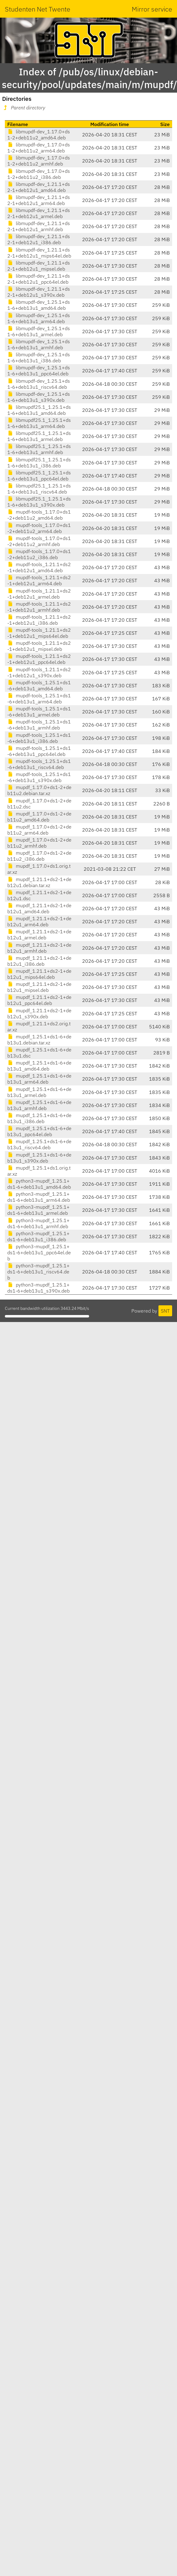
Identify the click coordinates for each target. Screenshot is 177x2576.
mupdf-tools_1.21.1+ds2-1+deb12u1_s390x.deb (39, 672)
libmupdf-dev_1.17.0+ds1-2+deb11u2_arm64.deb (38, 148)
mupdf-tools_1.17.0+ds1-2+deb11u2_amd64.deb (39, 515)
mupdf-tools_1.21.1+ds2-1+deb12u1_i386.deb (39, 620)
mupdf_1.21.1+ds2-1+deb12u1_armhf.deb (39, 948)
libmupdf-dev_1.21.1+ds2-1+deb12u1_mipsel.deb (38, 266)
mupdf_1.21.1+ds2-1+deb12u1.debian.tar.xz (39, 882)
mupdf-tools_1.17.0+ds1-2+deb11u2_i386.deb (39, 554)
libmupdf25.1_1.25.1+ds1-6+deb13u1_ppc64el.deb (39, 476)
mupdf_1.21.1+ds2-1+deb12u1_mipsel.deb (39, 987)
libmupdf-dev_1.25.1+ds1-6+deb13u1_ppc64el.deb (38, 370)
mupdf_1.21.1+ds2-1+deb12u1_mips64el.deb (39, 974)
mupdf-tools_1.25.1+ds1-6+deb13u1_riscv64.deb (39, 764)
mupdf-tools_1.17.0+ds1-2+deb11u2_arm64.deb (39, 528)
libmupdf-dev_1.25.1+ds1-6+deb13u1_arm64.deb (38, 318)
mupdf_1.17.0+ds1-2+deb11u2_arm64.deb (39, 830)
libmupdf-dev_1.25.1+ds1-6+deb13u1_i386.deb (38, 357)
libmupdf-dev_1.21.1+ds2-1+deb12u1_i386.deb (38, 239)
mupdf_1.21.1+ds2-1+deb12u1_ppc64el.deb (39, 1000)
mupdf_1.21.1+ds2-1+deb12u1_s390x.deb (39, 1013)
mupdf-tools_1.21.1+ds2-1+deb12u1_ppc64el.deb (39, 659)
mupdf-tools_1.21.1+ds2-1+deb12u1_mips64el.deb (39, 633)
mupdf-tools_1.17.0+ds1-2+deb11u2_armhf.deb (39, 541)
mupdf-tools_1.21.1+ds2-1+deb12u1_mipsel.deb (39, 646)
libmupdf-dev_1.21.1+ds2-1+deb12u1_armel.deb (38, 213)
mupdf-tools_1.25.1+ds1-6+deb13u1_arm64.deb (39, 698)
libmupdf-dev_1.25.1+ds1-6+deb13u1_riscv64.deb (38, 384)
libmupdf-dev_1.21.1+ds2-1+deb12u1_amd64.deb (38, 187)
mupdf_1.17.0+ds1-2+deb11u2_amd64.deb (39, 817)
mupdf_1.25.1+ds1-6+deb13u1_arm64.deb (39, 1079)
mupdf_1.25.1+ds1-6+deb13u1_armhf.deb (39, 1105)
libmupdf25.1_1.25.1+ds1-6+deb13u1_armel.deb (39, 436)
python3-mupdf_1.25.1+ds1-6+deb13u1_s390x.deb (38, 1288)
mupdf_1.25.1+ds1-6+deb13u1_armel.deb (39, 1092)
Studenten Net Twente (37, 9)
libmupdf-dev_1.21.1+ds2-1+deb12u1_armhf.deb (38, 226)
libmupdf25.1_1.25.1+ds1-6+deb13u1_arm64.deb (39, 423)
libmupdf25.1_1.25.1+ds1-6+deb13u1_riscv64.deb (39, 489)
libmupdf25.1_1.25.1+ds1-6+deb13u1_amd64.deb (39, 410)
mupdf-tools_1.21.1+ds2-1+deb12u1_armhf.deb (39, 607)
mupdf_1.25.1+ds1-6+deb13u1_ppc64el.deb (39, 1131)
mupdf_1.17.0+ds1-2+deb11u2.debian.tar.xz (39, 790)
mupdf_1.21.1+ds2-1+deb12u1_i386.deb (39, 961)
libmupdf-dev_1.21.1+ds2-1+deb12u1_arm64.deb (38, 200)
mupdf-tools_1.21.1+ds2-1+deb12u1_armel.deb (39, 594)
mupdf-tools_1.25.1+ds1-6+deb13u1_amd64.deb (39, 685)
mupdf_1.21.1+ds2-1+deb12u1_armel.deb (39, 934)
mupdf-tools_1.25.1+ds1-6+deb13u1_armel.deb (39, 711)
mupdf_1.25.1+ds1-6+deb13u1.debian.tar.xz (39, 1039)
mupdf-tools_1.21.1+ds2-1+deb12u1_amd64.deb (39, 567)
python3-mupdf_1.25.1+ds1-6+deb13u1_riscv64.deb (38, 1271)
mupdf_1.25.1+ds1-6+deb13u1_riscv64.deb (39, 1144)
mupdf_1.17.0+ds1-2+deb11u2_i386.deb (39, 856)
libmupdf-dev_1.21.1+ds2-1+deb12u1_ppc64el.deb (38, 279)
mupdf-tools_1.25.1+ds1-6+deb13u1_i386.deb (39, 738)
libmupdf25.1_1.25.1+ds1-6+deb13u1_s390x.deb (39, 502)
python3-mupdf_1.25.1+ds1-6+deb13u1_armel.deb (38, 1210)
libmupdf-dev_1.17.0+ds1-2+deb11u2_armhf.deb (38, 161)
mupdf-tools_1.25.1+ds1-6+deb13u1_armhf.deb (39, 725)
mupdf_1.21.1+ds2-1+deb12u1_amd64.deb (39, 908)
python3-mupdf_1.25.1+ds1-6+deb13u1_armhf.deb (38, 1223)
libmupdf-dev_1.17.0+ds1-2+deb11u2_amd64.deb (38, 134)
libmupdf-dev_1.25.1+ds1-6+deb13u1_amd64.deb (38, 305)
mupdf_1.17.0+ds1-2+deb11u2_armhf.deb (39, 843)
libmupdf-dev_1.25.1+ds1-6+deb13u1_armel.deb (38, 331)
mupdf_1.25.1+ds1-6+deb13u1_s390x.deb (39, 1158)
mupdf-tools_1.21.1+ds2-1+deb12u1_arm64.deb (39, 580)
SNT (165, 1311)
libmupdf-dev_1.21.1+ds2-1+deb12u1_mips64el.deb (39, 253)
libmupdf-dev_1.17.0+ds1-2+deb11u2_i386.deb (38, 174)
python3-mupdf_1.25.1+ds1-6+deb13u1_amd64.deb (39, 1184)
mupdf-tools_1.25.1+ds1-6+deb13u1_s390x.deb (39, 777)
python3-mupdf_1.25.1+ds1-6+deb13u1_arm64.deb (38, 1197)
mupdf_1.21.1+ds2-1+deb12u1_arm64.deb (39, 921)
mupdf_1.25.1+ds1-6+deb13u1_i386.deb (39, 1118)
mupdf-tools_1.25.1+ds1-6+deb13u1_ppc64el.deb (39, 751)
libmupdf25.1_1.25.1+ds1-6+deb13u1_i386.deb (39, 462)
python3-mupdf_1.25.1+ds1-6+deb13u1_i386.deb (38, 1236)
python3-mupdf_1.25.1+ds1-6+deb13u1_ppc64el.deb (39, 1252)
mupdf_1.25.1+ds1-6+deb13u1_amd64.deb (39, 1066)
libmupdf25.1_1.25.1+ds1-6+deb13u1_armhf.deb (39, 449)
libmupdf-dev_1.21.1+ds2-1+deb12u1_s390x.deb (38, 292)
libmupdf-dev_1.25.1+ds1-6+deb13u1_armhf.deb (38, 344)
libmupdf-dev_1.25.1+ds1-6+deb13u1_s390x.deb (38, 397)
